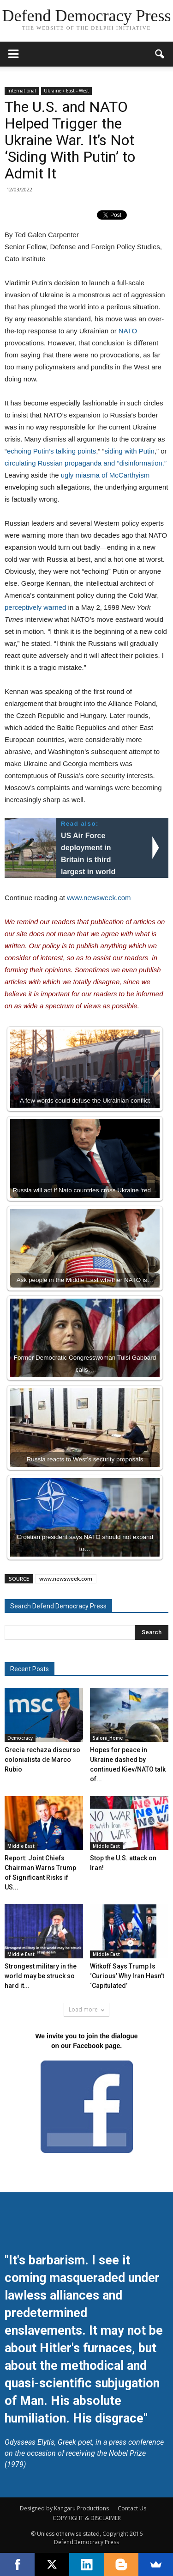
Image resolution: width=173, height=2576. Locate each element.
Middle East (21, 1846)
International (21, 90)
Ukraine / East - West (66, 90)
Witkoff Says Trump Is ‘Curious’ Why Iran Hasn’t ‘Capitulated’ (127, 1976)
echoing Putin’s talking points (51, 451)
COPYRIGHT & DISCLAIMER (87, 2518)
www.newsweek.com (99, 898)
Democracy (20, 1738)
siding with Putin (130, 451)
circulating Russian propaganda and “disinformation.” (86, 463)
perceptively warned (35, 607)
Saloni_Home (108, 1738)
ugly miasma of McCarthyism (105, 475)
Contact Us (132, 2508)
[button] (160, 54)
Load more (86, 2009)
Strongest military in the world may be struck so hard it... (41, 1976)
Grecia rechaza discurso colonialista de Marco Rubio (42, 1759)
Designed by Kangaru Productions (64, 2508)
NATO (128, 331)
